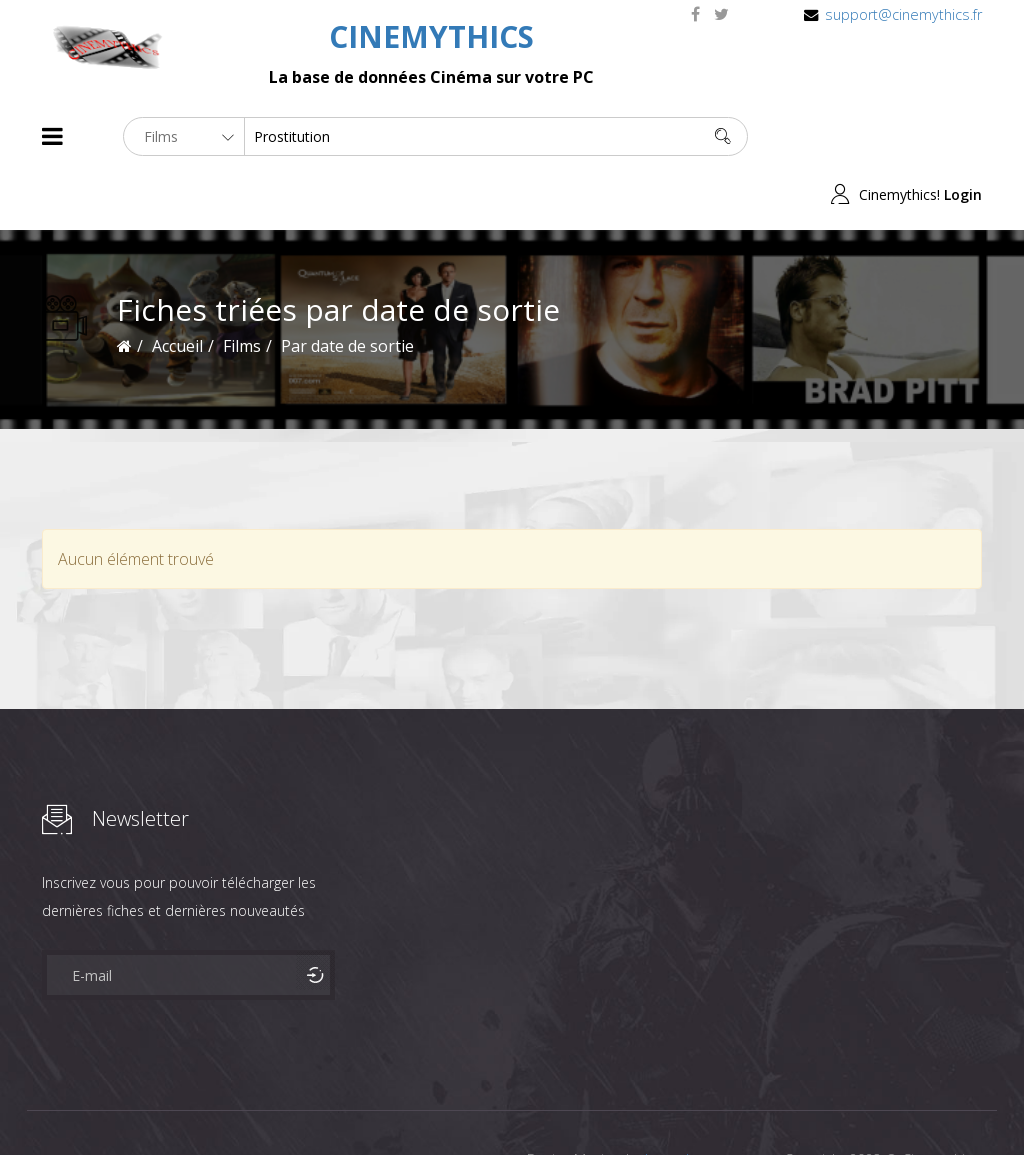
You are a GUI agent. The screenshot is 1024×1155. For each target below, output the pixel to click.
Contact (381, 1103)
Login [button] (963, 136)
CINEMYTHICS (431, 36)
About (46, 1103)
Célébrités (171, 1103)
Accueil (177, 288)
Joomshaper (684, 1101)
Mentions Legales (280, 1103)
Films (102, 1103)
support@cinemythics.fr (903, 14)
